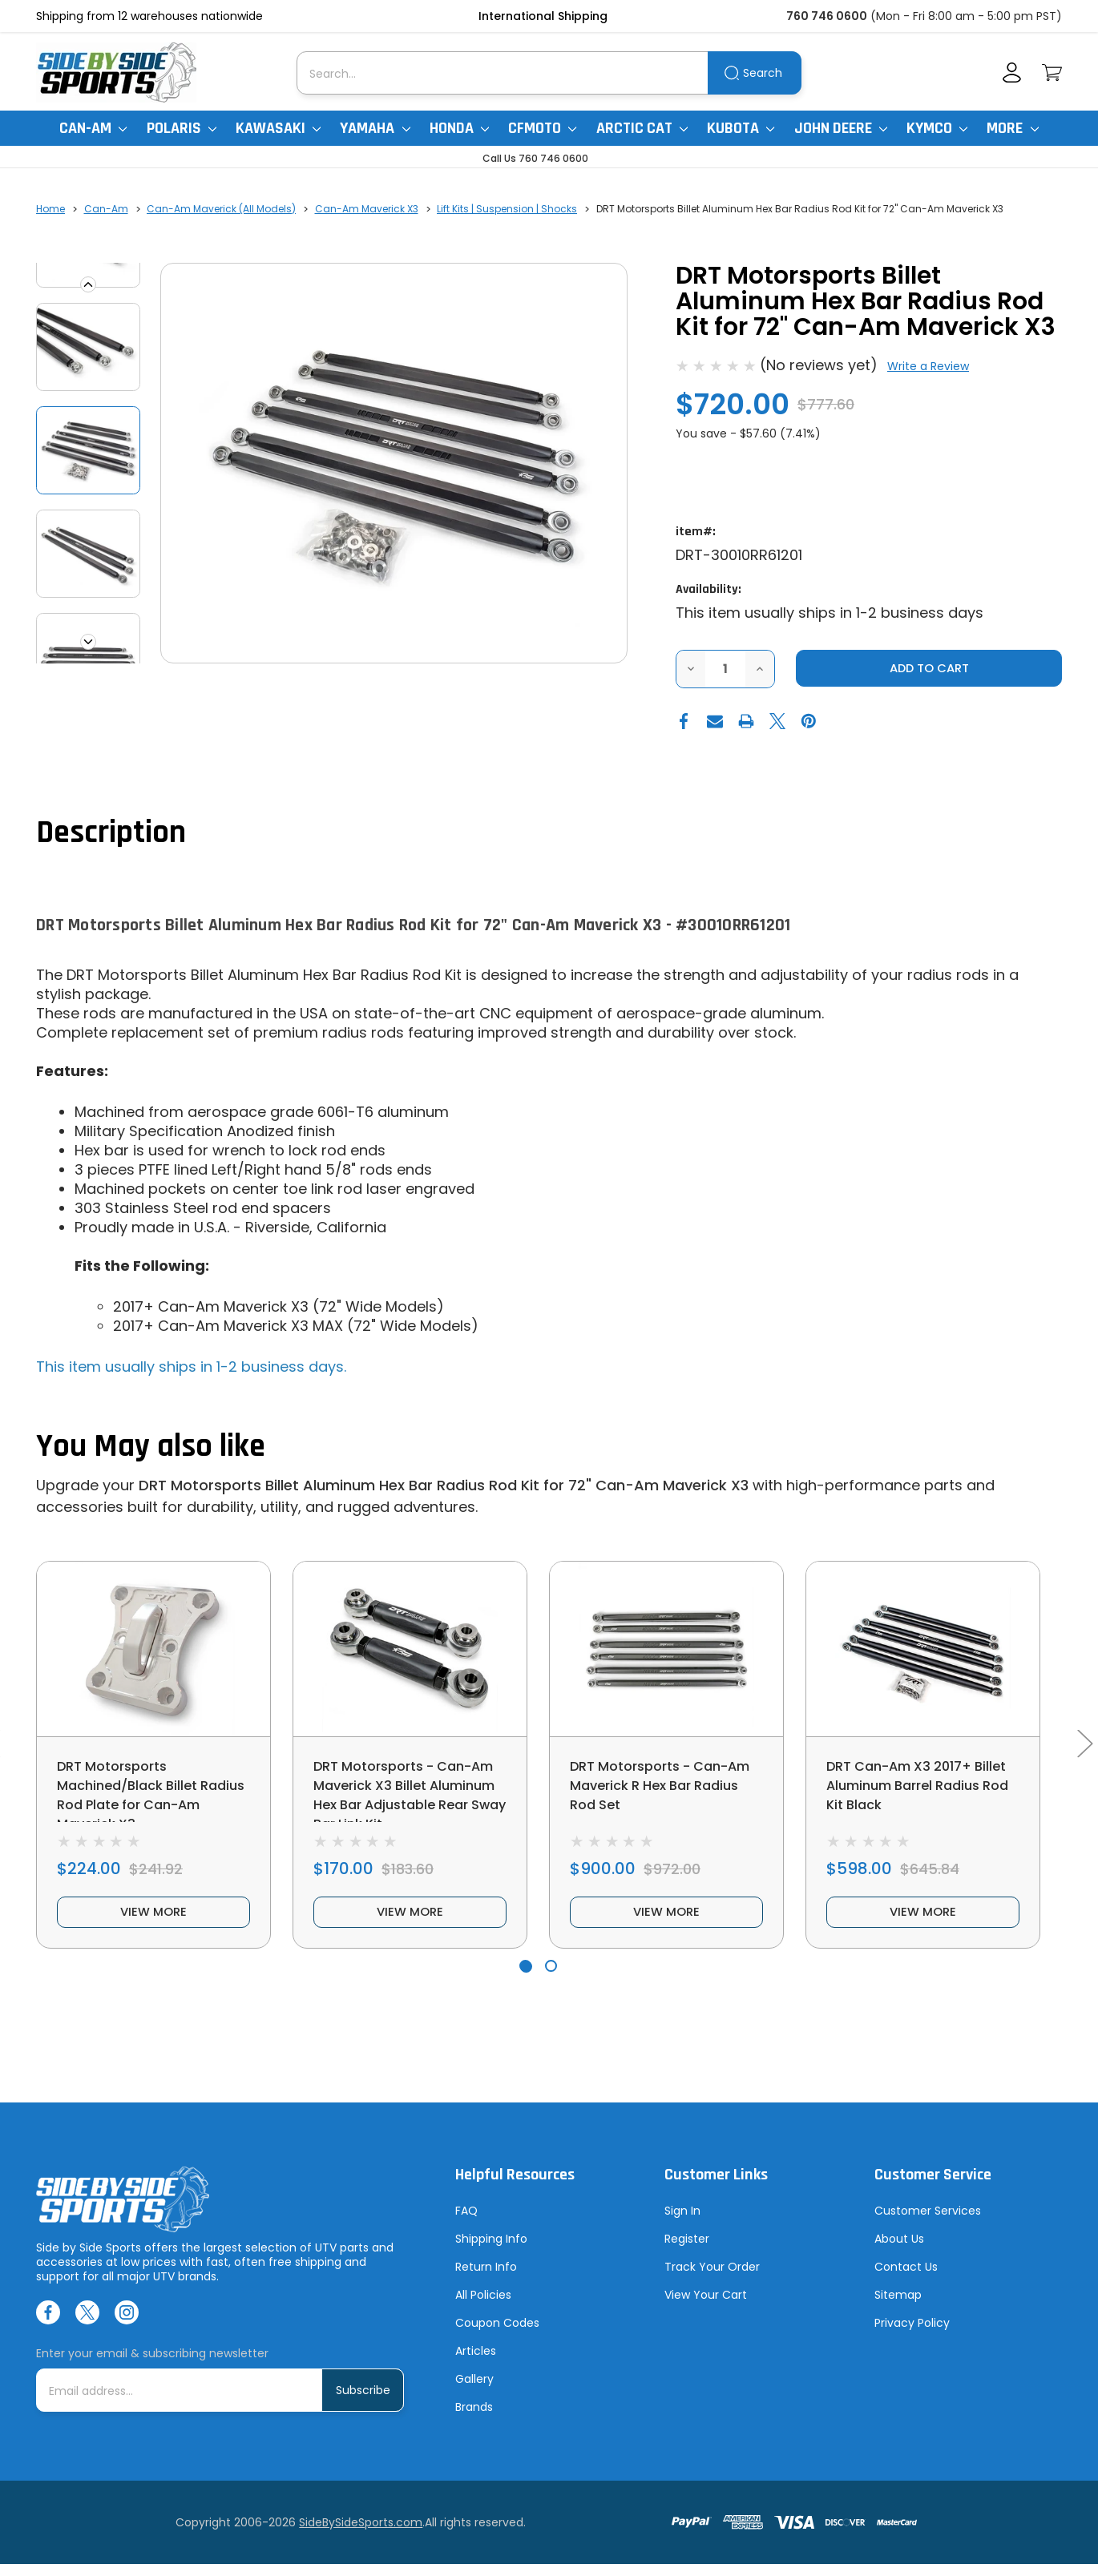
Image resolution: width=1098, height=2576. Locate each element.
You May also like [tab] (150, 1447)
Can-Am (93, 128)
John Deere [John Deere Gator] (840, 128)
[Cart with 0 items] (1052, 72)
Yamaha (375, 128)
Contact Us (906, 2279)
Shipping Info (491, 2251)
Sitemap (898, 2307)
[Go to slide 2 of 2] (551, 1978)
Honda (459, 128)
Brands (474, 2419)
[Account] (1012, 72)
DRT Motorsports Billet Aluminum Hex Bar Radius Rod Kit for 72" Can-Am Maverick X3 (444, 1486)
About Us (899, 2251)
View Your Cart (705, 2307)
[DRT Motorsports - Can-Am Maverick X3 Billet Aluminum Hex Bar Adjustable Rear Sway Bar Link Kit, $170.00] (410, 1649)
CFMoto (542, 128)
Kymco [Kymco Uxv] (936, 128)
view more (154, 1922)
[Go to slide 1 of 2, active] (525, 1978)
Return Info (486, 2279)
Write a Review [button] (928, 366)
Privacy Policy (912, 2335)
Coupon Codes (497, 2335)
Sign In (682, 2223)
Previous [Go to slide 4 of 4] (88, 284)
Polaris (181, 128)
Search (762, 73)
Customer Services (927, 2223)
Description (111, 834)
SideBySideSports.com (360, 2534)
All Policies (483, 2307)
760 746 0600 (826, 16)
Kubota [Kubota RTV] (740, 128)
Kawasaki (278, 128)
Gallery (474, 2391)
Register (686, 2251)
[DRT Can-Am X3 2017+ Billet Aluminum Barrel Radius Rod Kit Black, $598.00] (922, 1649)
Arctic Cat (642, 128)
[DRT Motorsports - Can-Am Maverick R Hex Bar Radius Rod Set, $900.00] (666, 1649)
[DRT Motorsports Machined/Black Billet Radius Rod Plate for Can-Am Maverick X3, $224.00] (153, 1649)
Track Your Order (712, 2279)
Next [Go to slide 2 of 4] (88, 642)
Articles (475, 2363)
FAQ (466, 2223)
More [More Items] (1012, 128)
